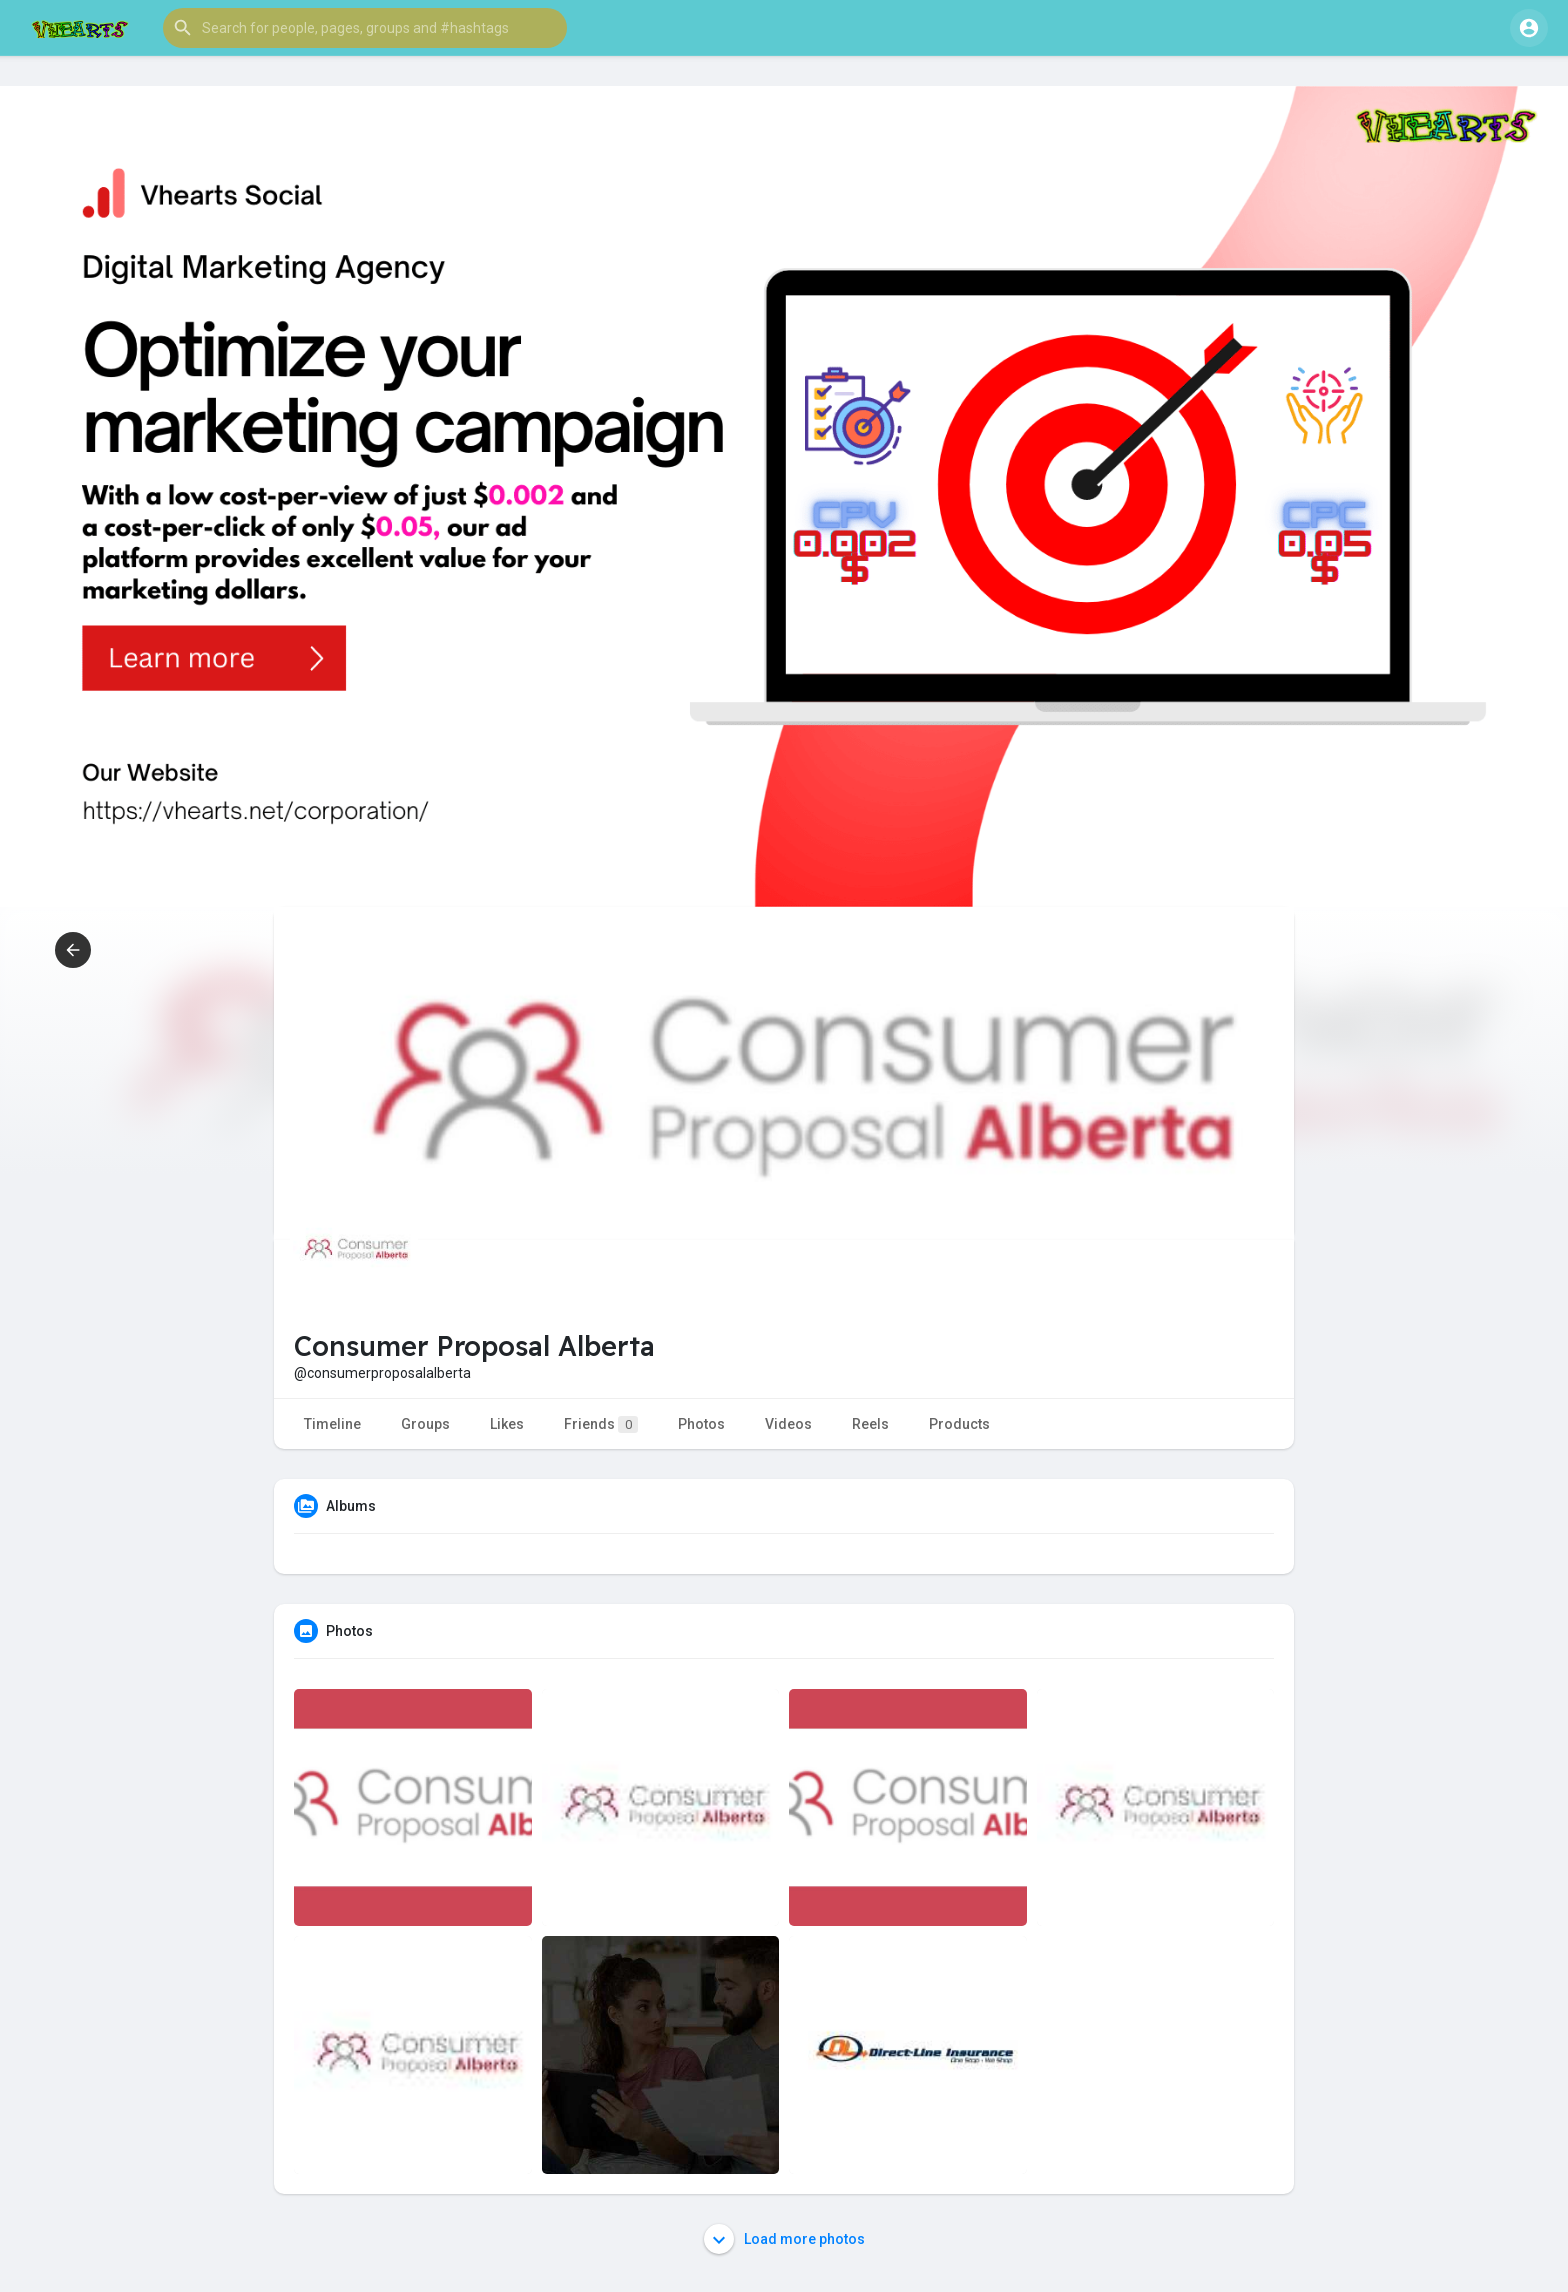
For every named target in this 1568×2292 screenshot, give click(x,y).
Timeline (332, 1424)
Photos (701, 1424)
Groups (425, 1424)
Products (959, 1424)
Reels (870, 1424)
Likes (507, 1424)
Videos (788, 1424)
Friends (601, 1424)
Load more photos (784, 2239)
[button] (365, 28)
